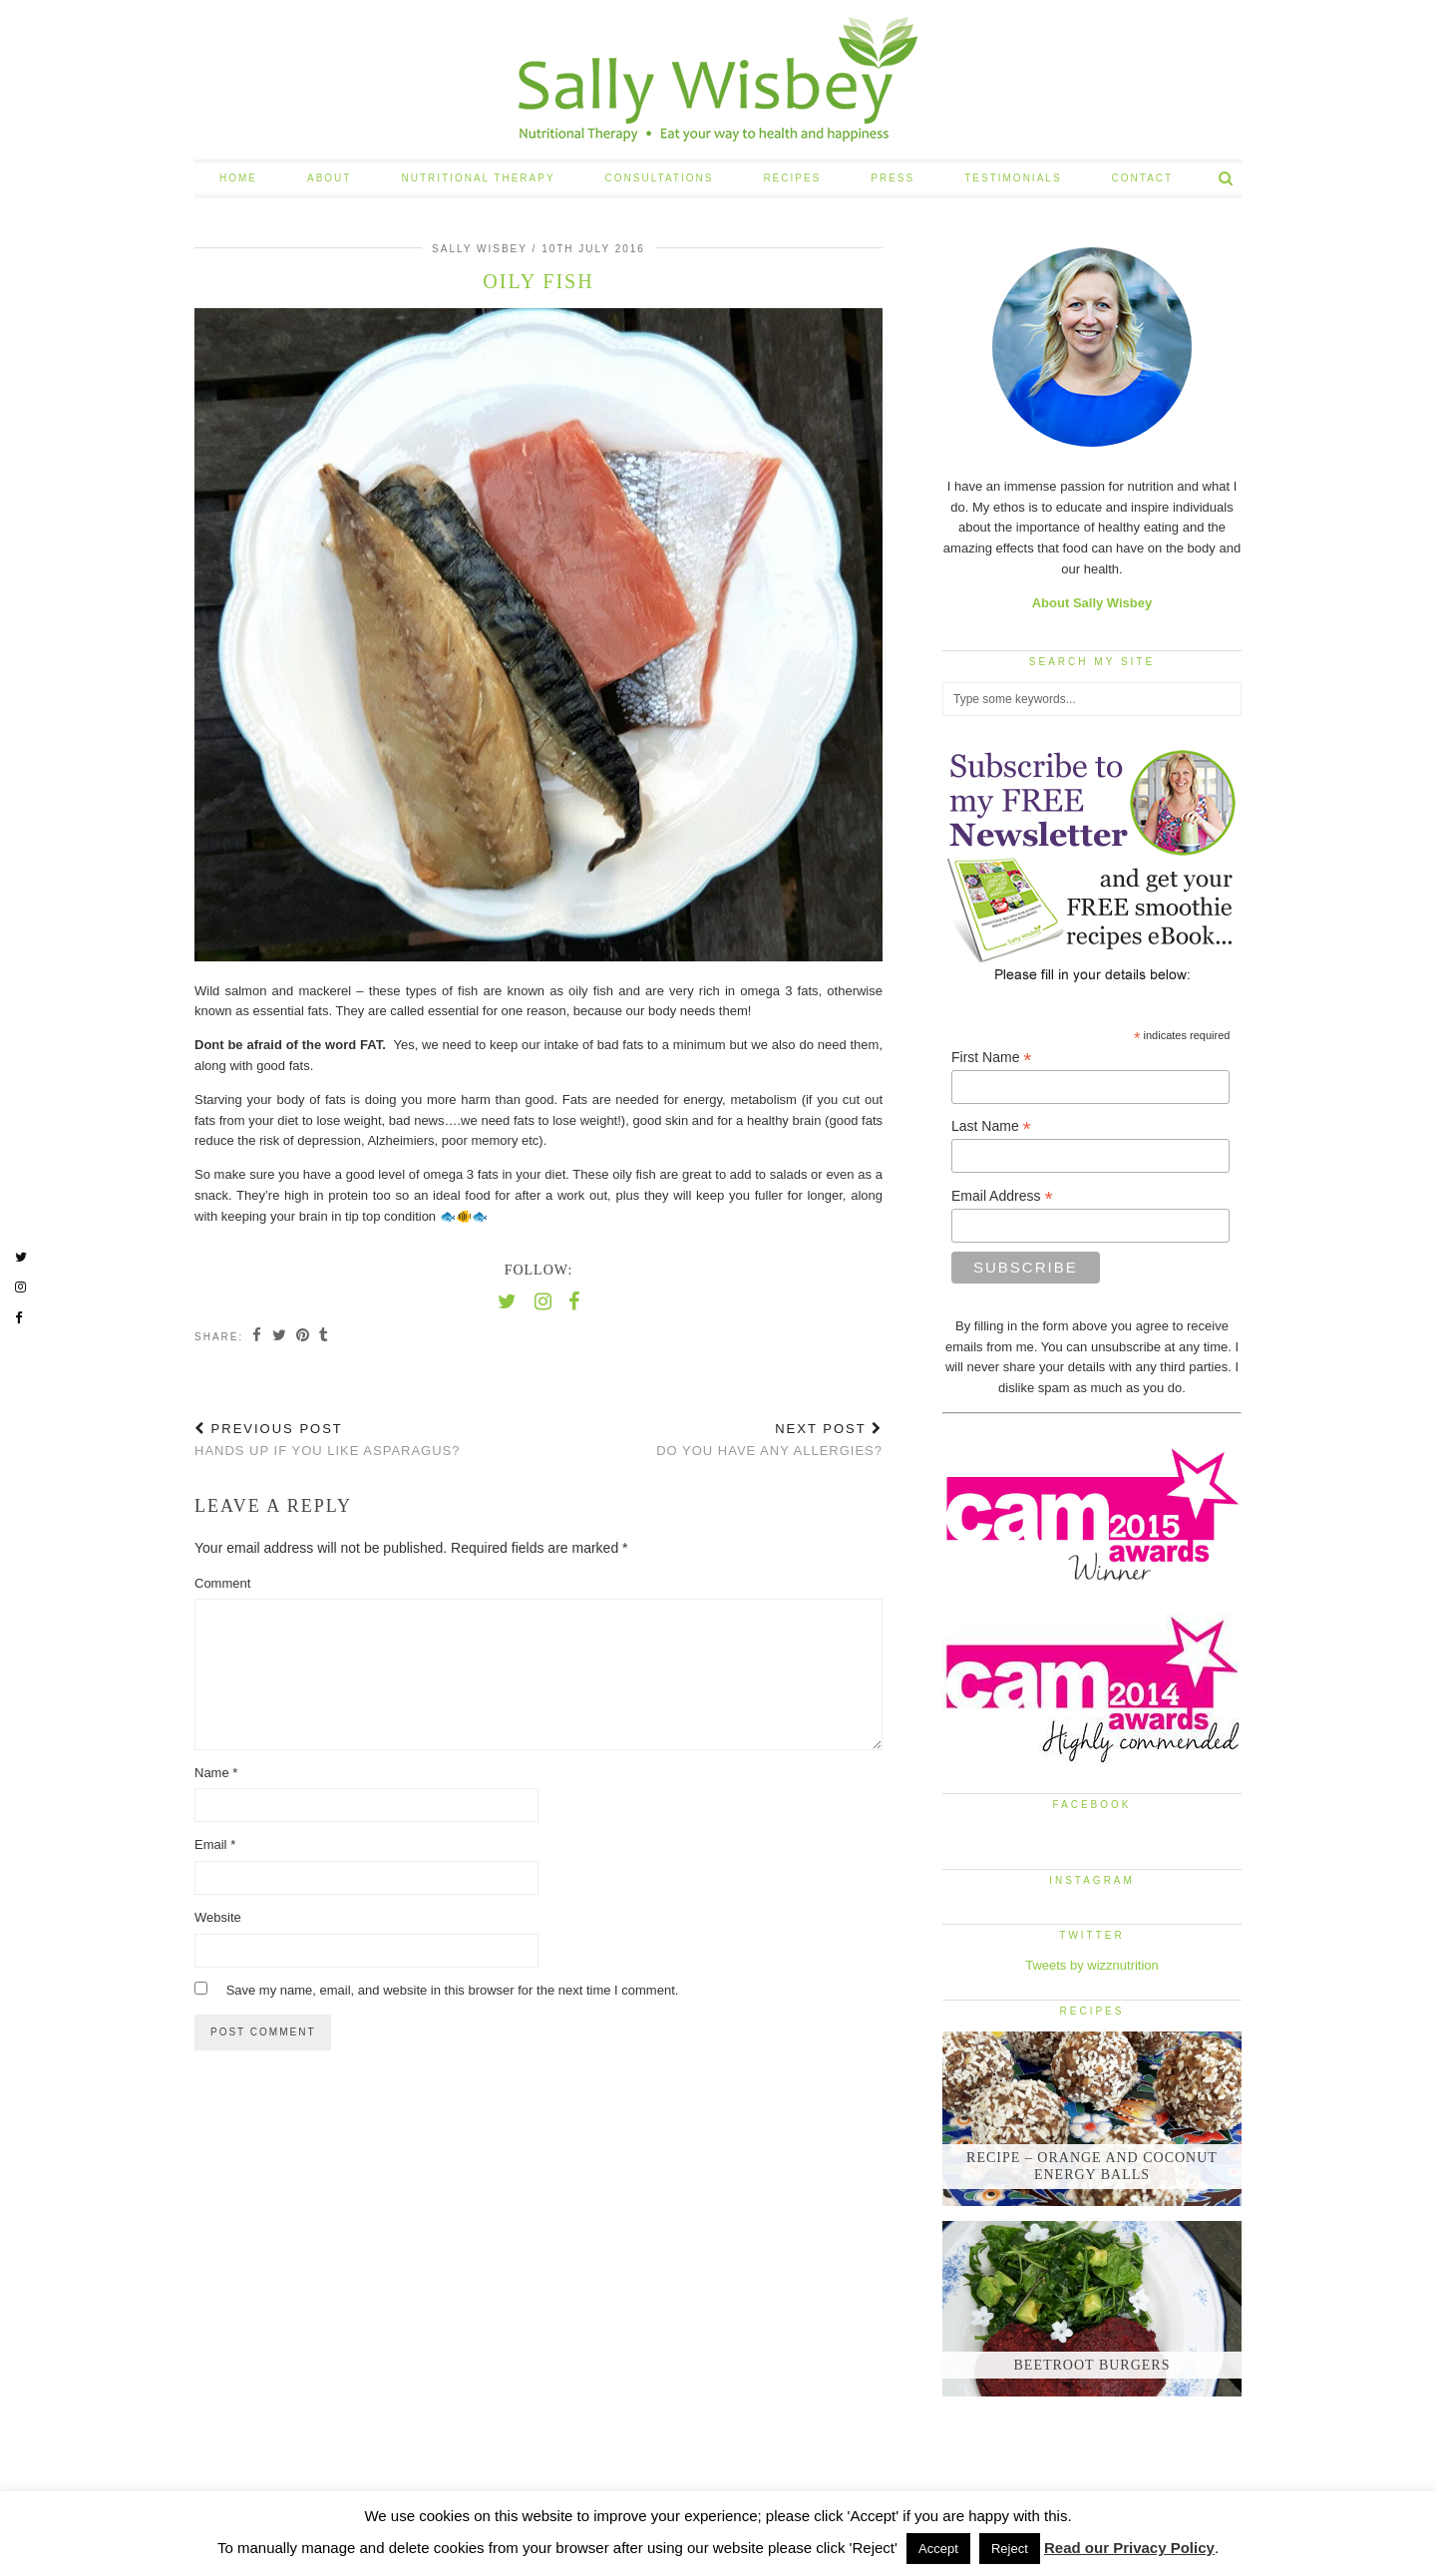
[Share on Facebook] (258, 1336)
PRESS (892, 178)
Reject (1009, 2548)
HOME (238, 178)
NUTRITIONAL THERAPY (477, 178)
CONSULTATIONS (659, 178)
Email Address (1002, 1196)
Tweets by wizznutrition (1092, 1965)
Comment (222, 1583)
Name (215, 1772)
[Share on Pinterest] (307, 1336)
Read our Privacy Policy (1129, 2547)
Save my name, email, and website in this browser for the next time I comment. (452, 1990)
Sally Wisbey (480, 248)
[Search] (1227, 178)
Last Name (991, 1126)
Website (217, 1917)
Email (214, 1844)
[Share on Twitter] (282, 1336)
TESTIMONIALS (1012, 178)
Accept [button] (938, 2548)
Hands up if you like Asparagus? (327, 1440)
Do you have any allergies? (769, 1440)
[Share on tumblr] (330, 1336)
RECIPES (792, 178)
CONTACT (1143, 178)
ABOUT (329, 178)
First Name (991, 1057)
